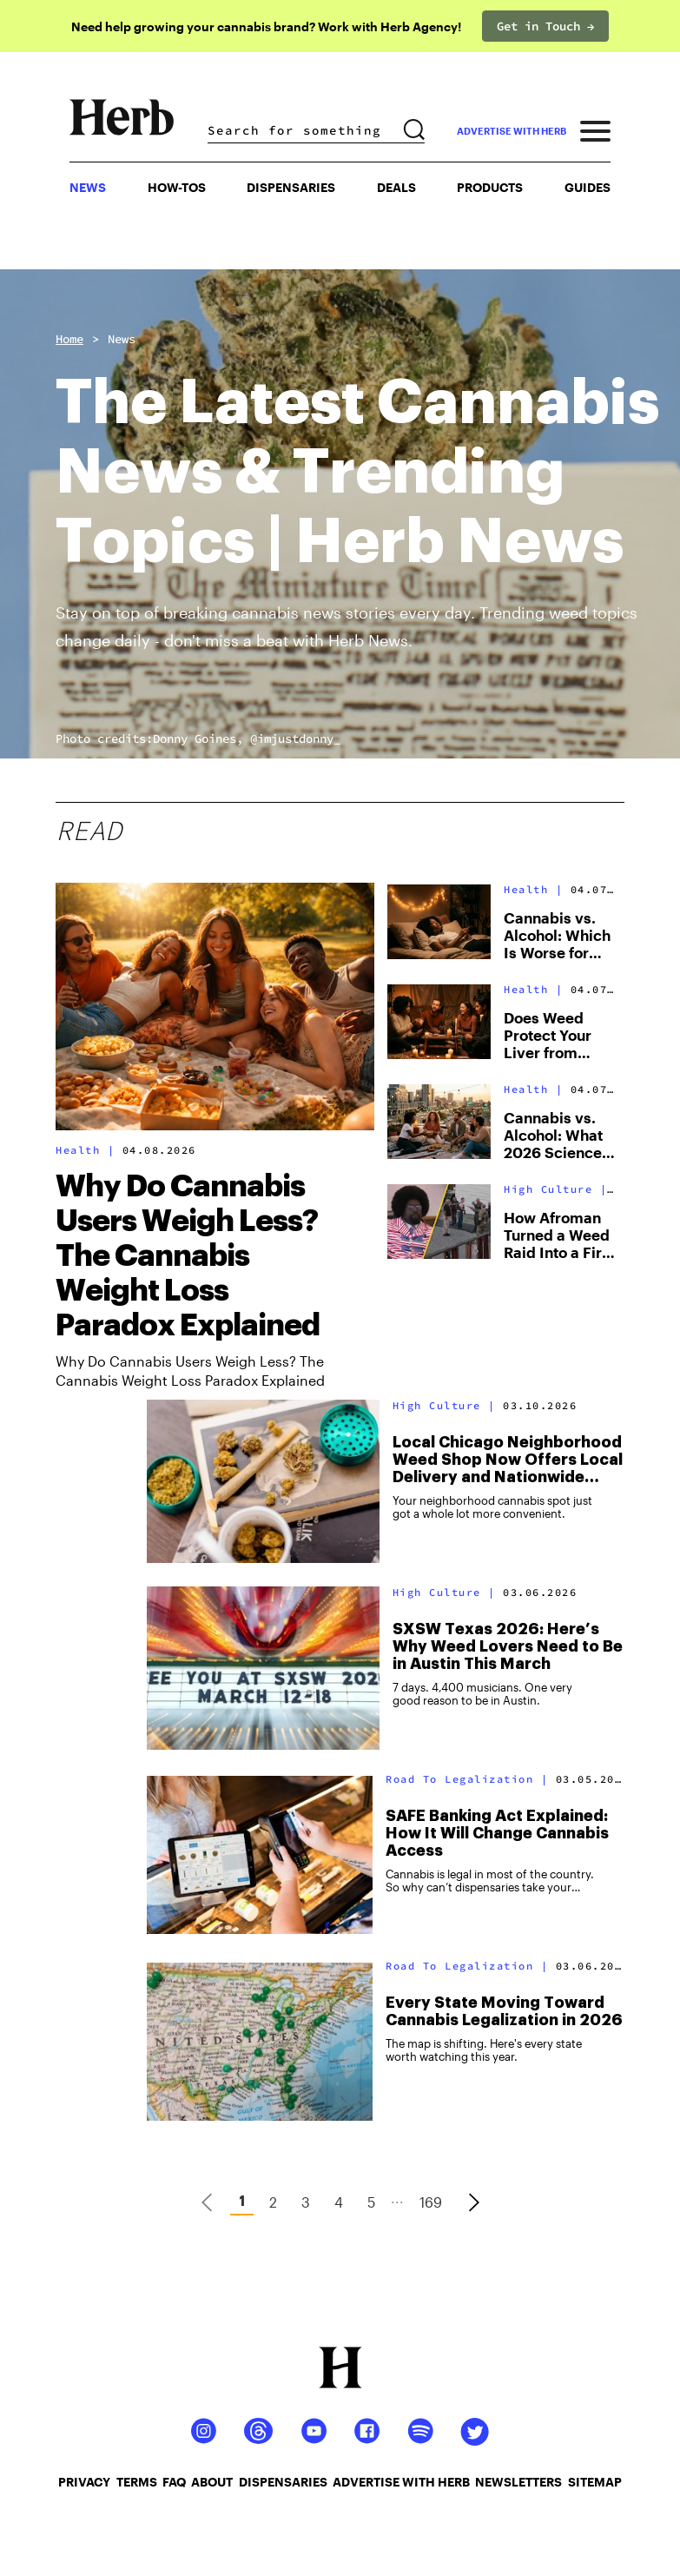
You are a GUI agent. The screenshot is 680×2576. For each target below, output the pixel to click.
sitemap (595, 2481)
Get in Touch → (545, 26)
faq (174, 2481)
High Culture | (559, 1188)
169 (430, 2202)
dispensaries (283, 2481)
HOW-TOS (177, 187)
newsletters (518, 2481)
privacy (84, 2481)
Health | (89, 1149)
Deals (396, 187)
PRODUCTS (490, 187)
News (121, 339)
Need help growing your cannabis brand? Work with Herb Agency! (266, 26)
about (212, 2481)
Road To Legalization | (471, 1778)
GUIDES (587, 187)
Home (69, 339)
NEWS (87, 187)
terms (136, 2481)
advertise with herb (511, 130)
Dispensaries (291, 187)
